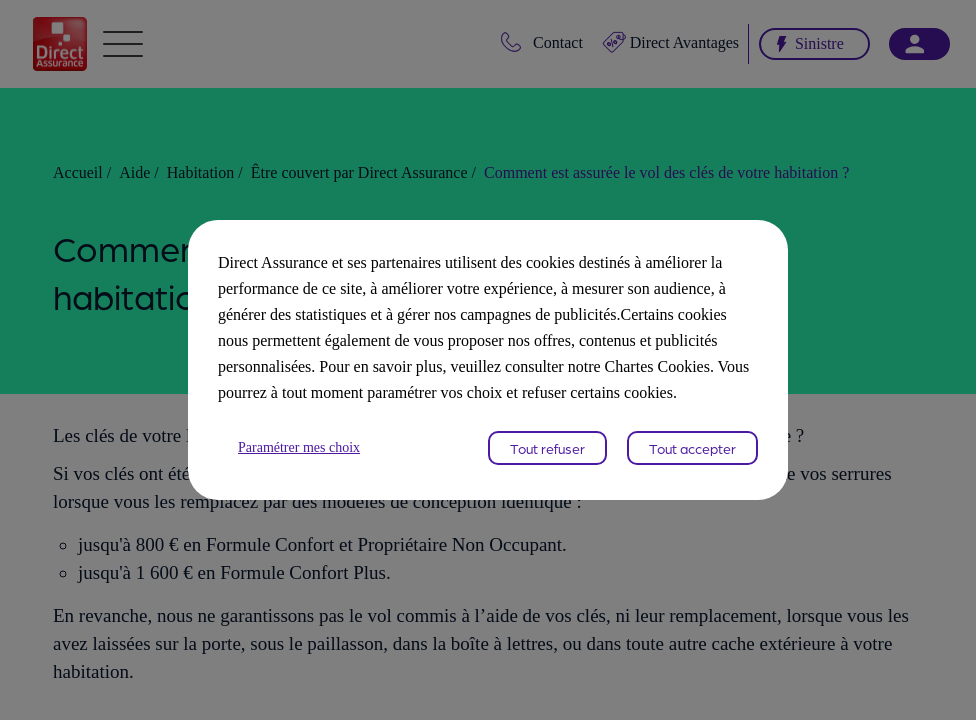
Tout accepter (692, 461)
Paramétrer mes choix (307, 461)
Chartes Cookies (529, 379)
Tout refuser (547, 461)
